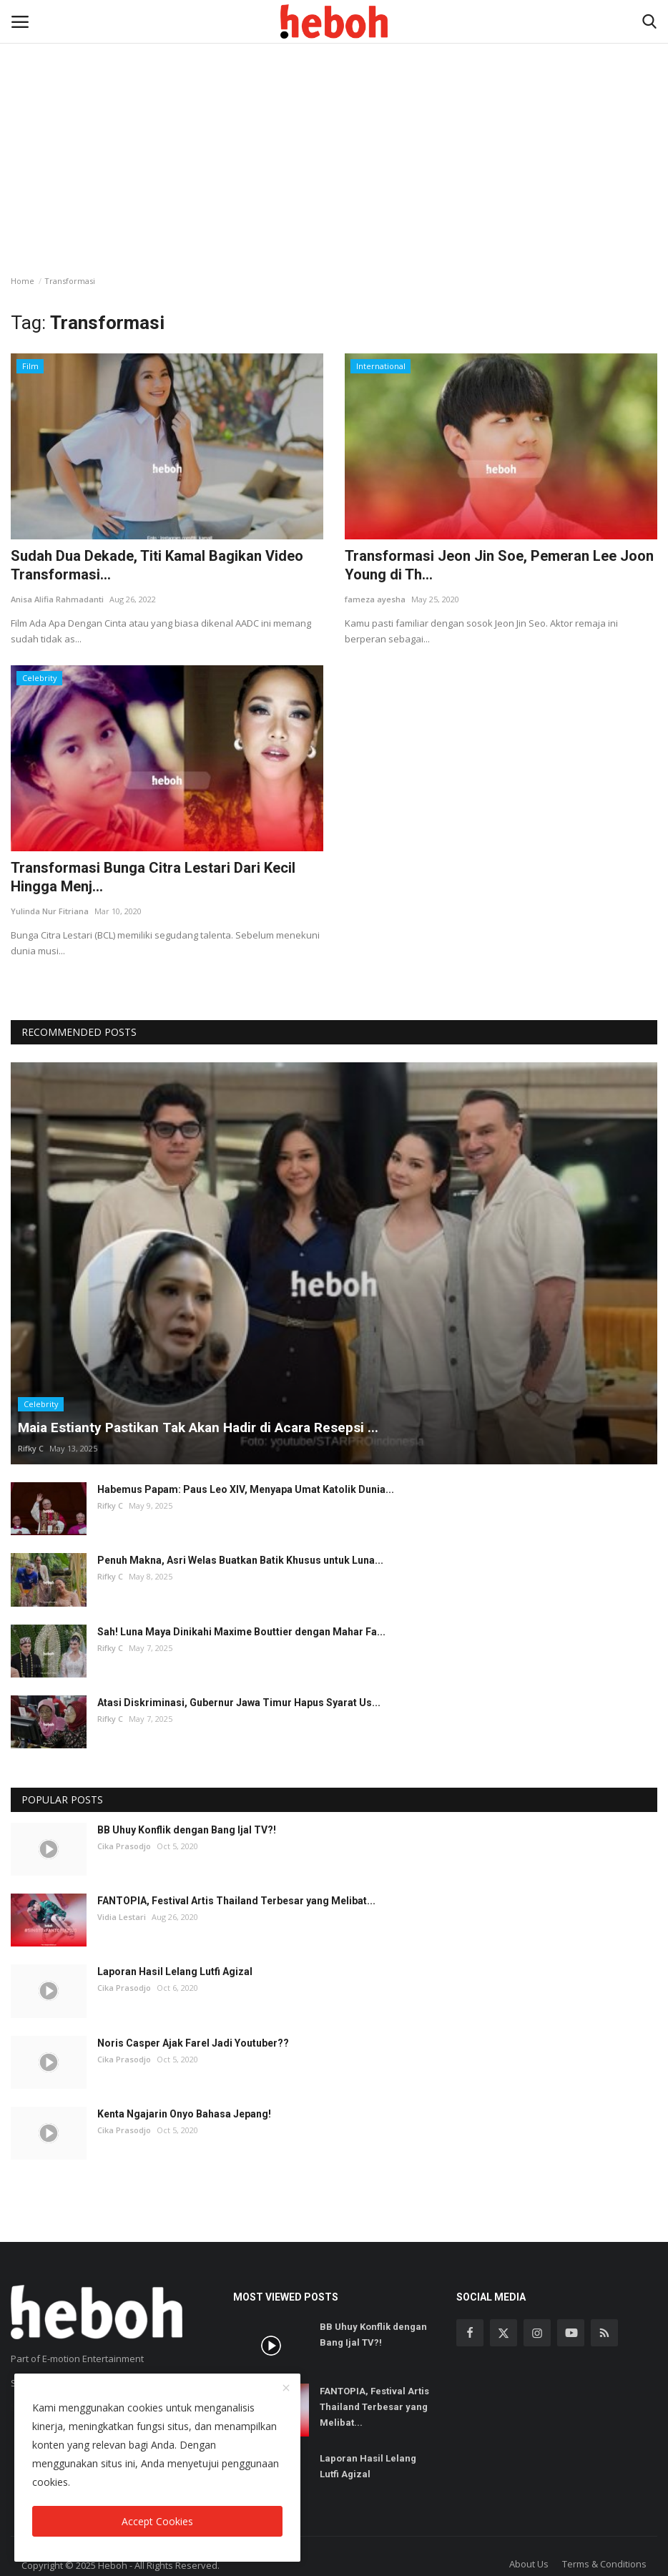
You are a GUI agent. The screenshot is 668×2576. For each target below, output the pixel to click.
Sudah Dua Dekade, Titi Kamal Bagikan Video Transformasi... (157, 565)
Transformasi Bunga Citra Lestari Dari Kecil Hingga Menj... (153, 877)
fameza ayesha (375, 599)
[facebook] (469, 2332)
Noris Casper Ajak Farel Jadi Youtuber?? (193, 2043)
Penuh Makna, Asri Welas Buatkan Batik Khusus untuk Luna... (240, 1560)
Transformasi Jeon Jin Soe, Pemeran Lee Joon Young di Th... (499, 565)
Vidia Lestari (121, 1916)
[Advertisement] (334, 107)
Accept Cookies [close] (157, 2521)
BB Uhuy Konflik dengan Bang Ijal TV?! (186, 1830)
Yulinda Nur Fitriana (50, 911)
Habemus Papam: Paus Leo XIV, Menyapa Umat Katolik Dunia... (245, 1489)
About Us (529, 2563)
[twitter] (503, 2332)
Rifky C (31, 1448)
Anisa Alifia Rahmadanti (57, 599)
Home (22, 280)
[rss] (604, 2332)
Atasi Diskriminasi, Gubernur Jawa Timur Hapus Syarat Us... (238, 1702)
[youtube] (570, 2332)
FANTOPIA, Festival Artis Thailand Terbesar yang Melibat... (236, 1900)
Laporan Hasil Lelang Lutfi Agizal (174, 1971)
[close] (286, 2388)
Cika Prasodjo (124, 1846)
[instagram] (537, 2332)
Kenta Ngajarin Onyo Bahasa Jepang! (184, 2114)
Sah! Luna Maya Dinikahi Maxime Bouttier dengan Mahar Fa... (241, 1631)
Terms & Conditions (604, 2563)
